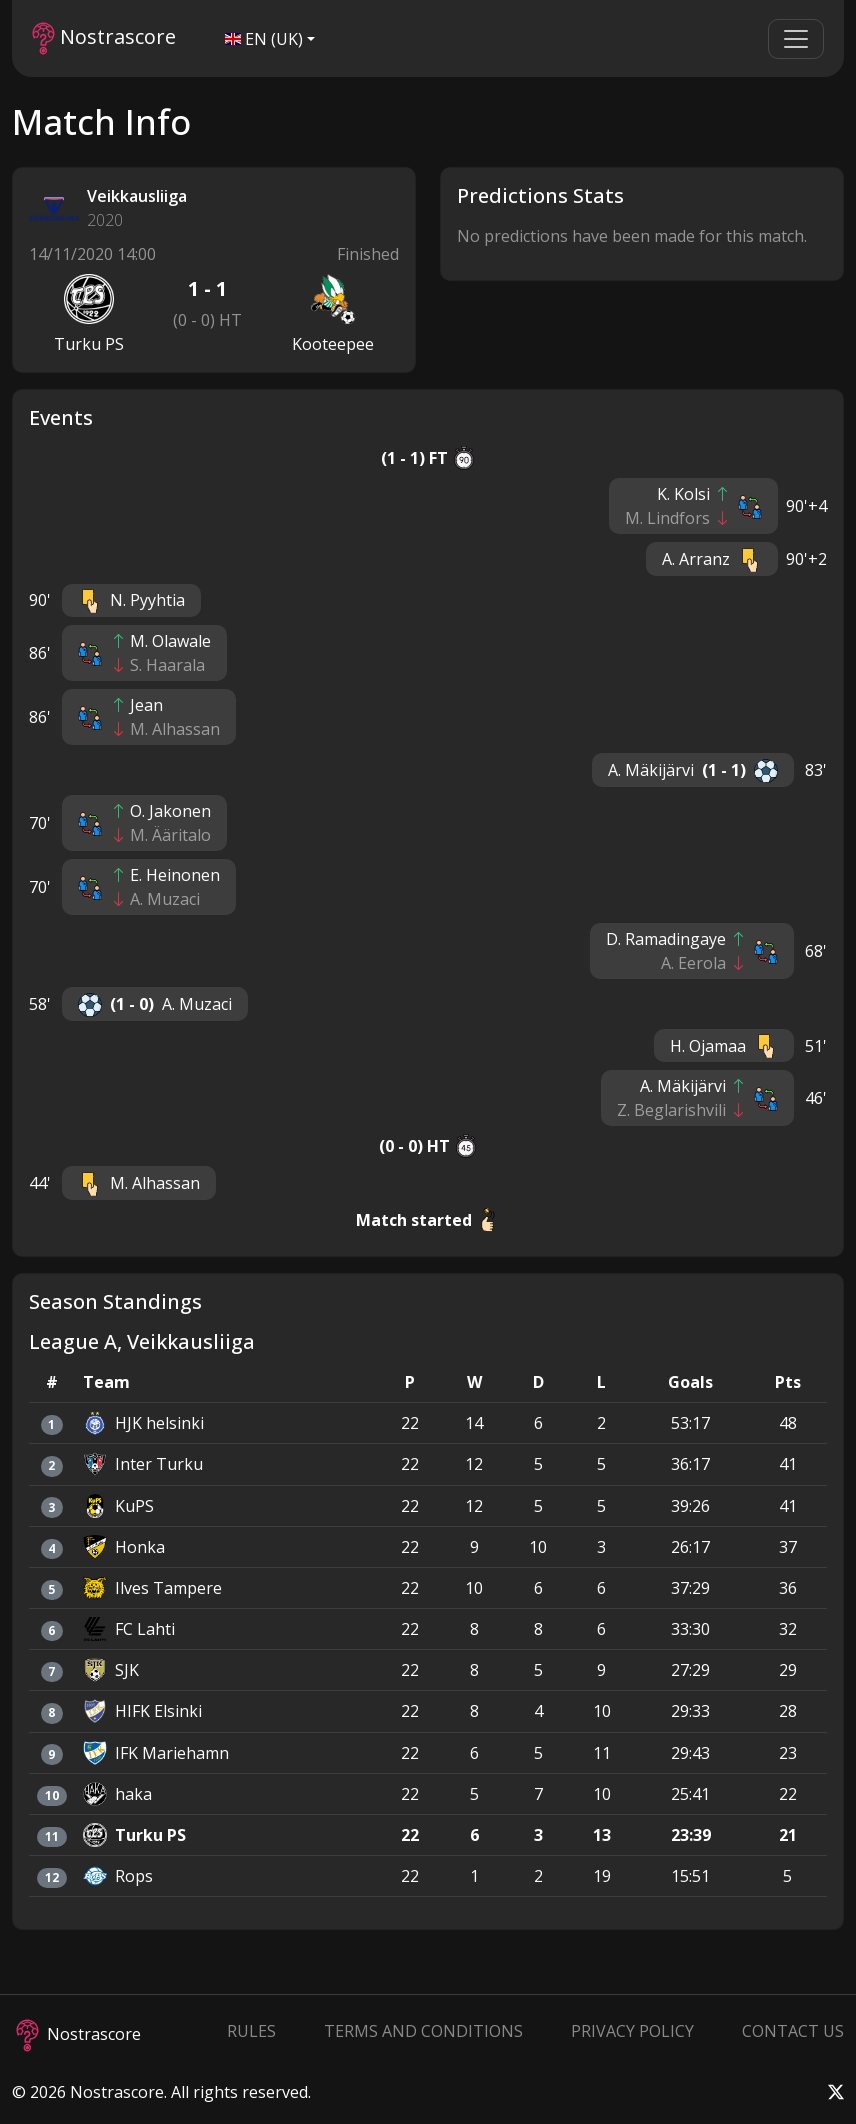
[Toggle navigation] (796, 39)
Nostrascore (104, 38)
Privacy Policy (632, 2031)
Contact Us (793, 2031)
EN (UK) (264, 39)
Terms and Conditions (423, 2031)
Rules (251, 2031)
